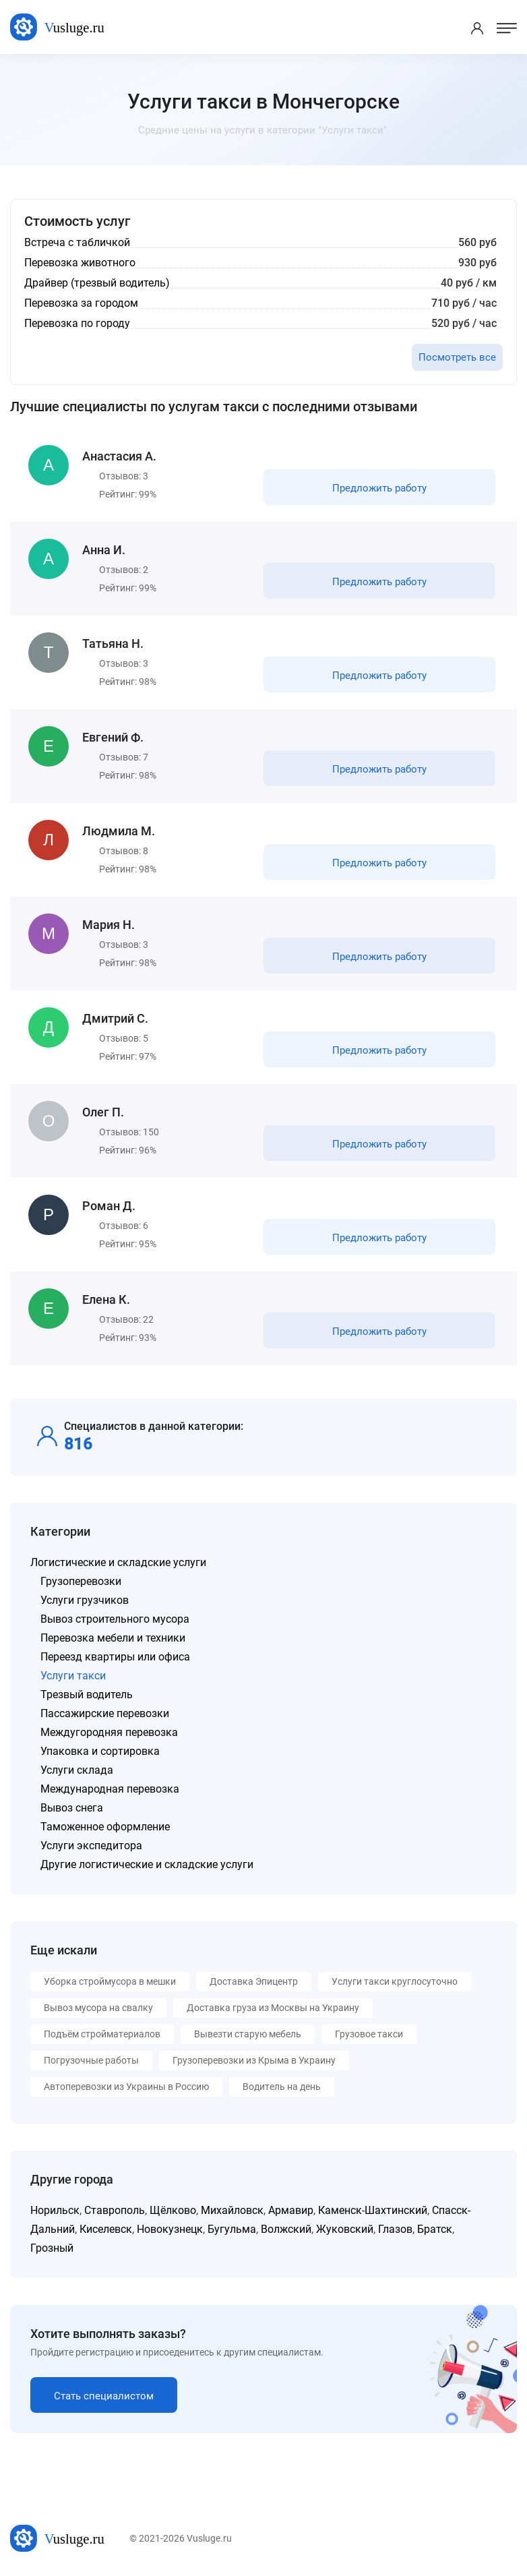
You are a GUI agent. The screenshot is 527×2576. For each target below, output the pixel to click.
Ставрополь (114, 2210)
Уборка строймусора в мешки (110, 1981)
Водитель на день (282, 2086)
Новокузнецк (170, 2229)
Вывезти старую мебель (247, 2034)
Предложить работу (379, 488)
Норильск (55, 2210)
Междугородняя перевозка (109, 1732)
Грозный (51, 2248)
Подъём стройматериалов (102, 2034)
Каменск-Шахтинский (372, 2210)
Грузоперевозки (80, 1581)
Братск (434, 2229)
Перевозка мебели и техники (112, 1637)
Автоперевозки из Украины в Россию (126, 2086)
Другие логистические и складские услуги (146, 1864)
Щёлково (173, 2210)
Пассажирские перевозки (104, 1713)
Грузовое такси (369, 2034)
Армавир (290, 2210)
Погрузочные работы (91, 2060)
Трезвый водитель (86, 1694)
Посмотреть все (457, 357)
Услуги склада (76, 1770)
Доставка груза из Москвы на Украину (273, 2007)
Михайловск (232, 2210)
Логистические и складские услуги (118, 1562)
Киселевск (106, 2229)
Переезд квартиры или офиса (115, 1656)
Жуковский (344, 2229)
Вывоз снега (71, 1807)
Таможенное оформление (105, 1826)
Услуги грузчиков (84, 1600)
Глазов (395, 2229)
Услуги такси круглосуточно (395, 1981)
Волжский (286, 2229)
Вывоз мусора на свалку (98, 2007)
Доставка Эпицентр (254, 1981)
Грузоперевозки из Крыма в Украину (254, 2060)
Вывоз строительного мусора (114, 1619)
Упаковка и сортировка (100, 1751)
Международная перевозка (109, 1789)
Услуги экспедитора (91, 1845)
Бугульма (232, 2229)
